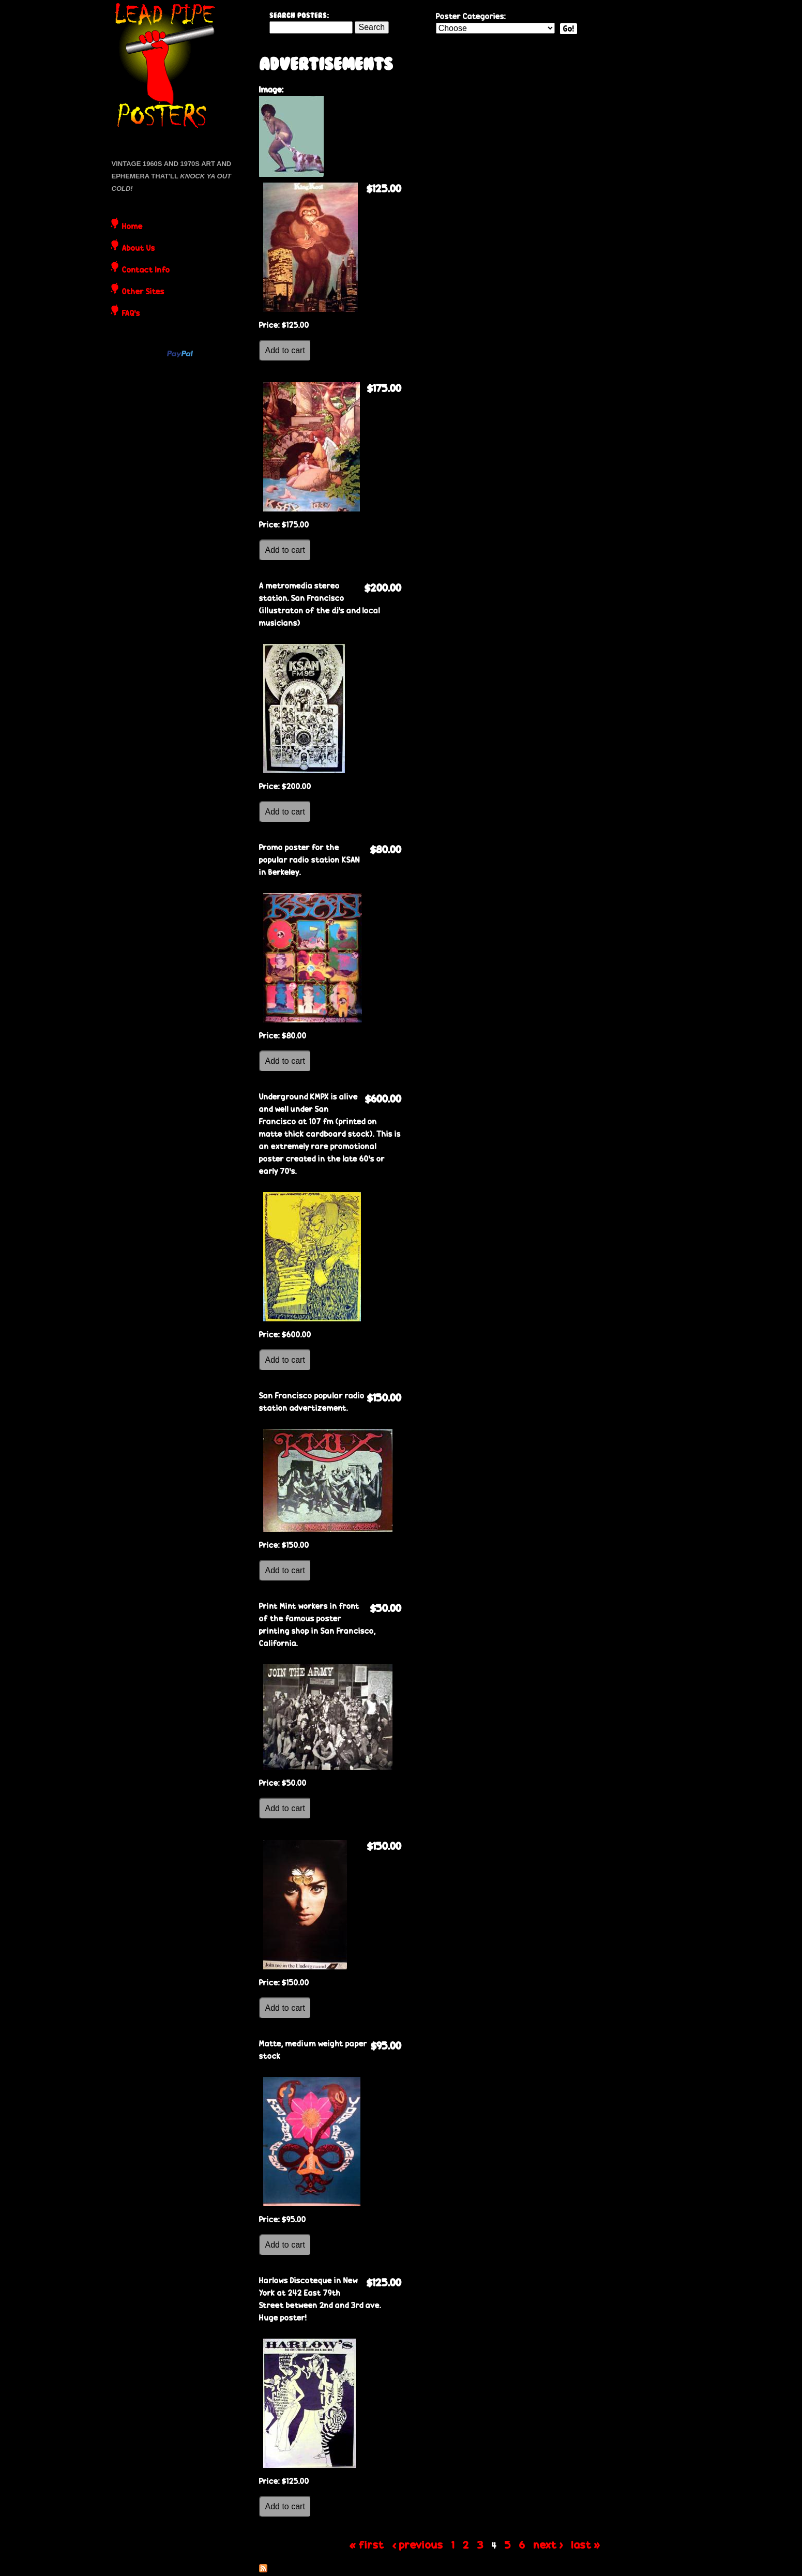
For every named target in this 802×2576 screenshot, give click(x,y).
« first (367, 2544)
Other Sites (143, 292)
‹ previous (417, 2544)
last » (585, 2544)
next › (548, 2544)
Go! (568, 28)
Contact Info (146, 270)
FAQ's (131, 314)
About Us (138, 248)
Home (132, 227)
